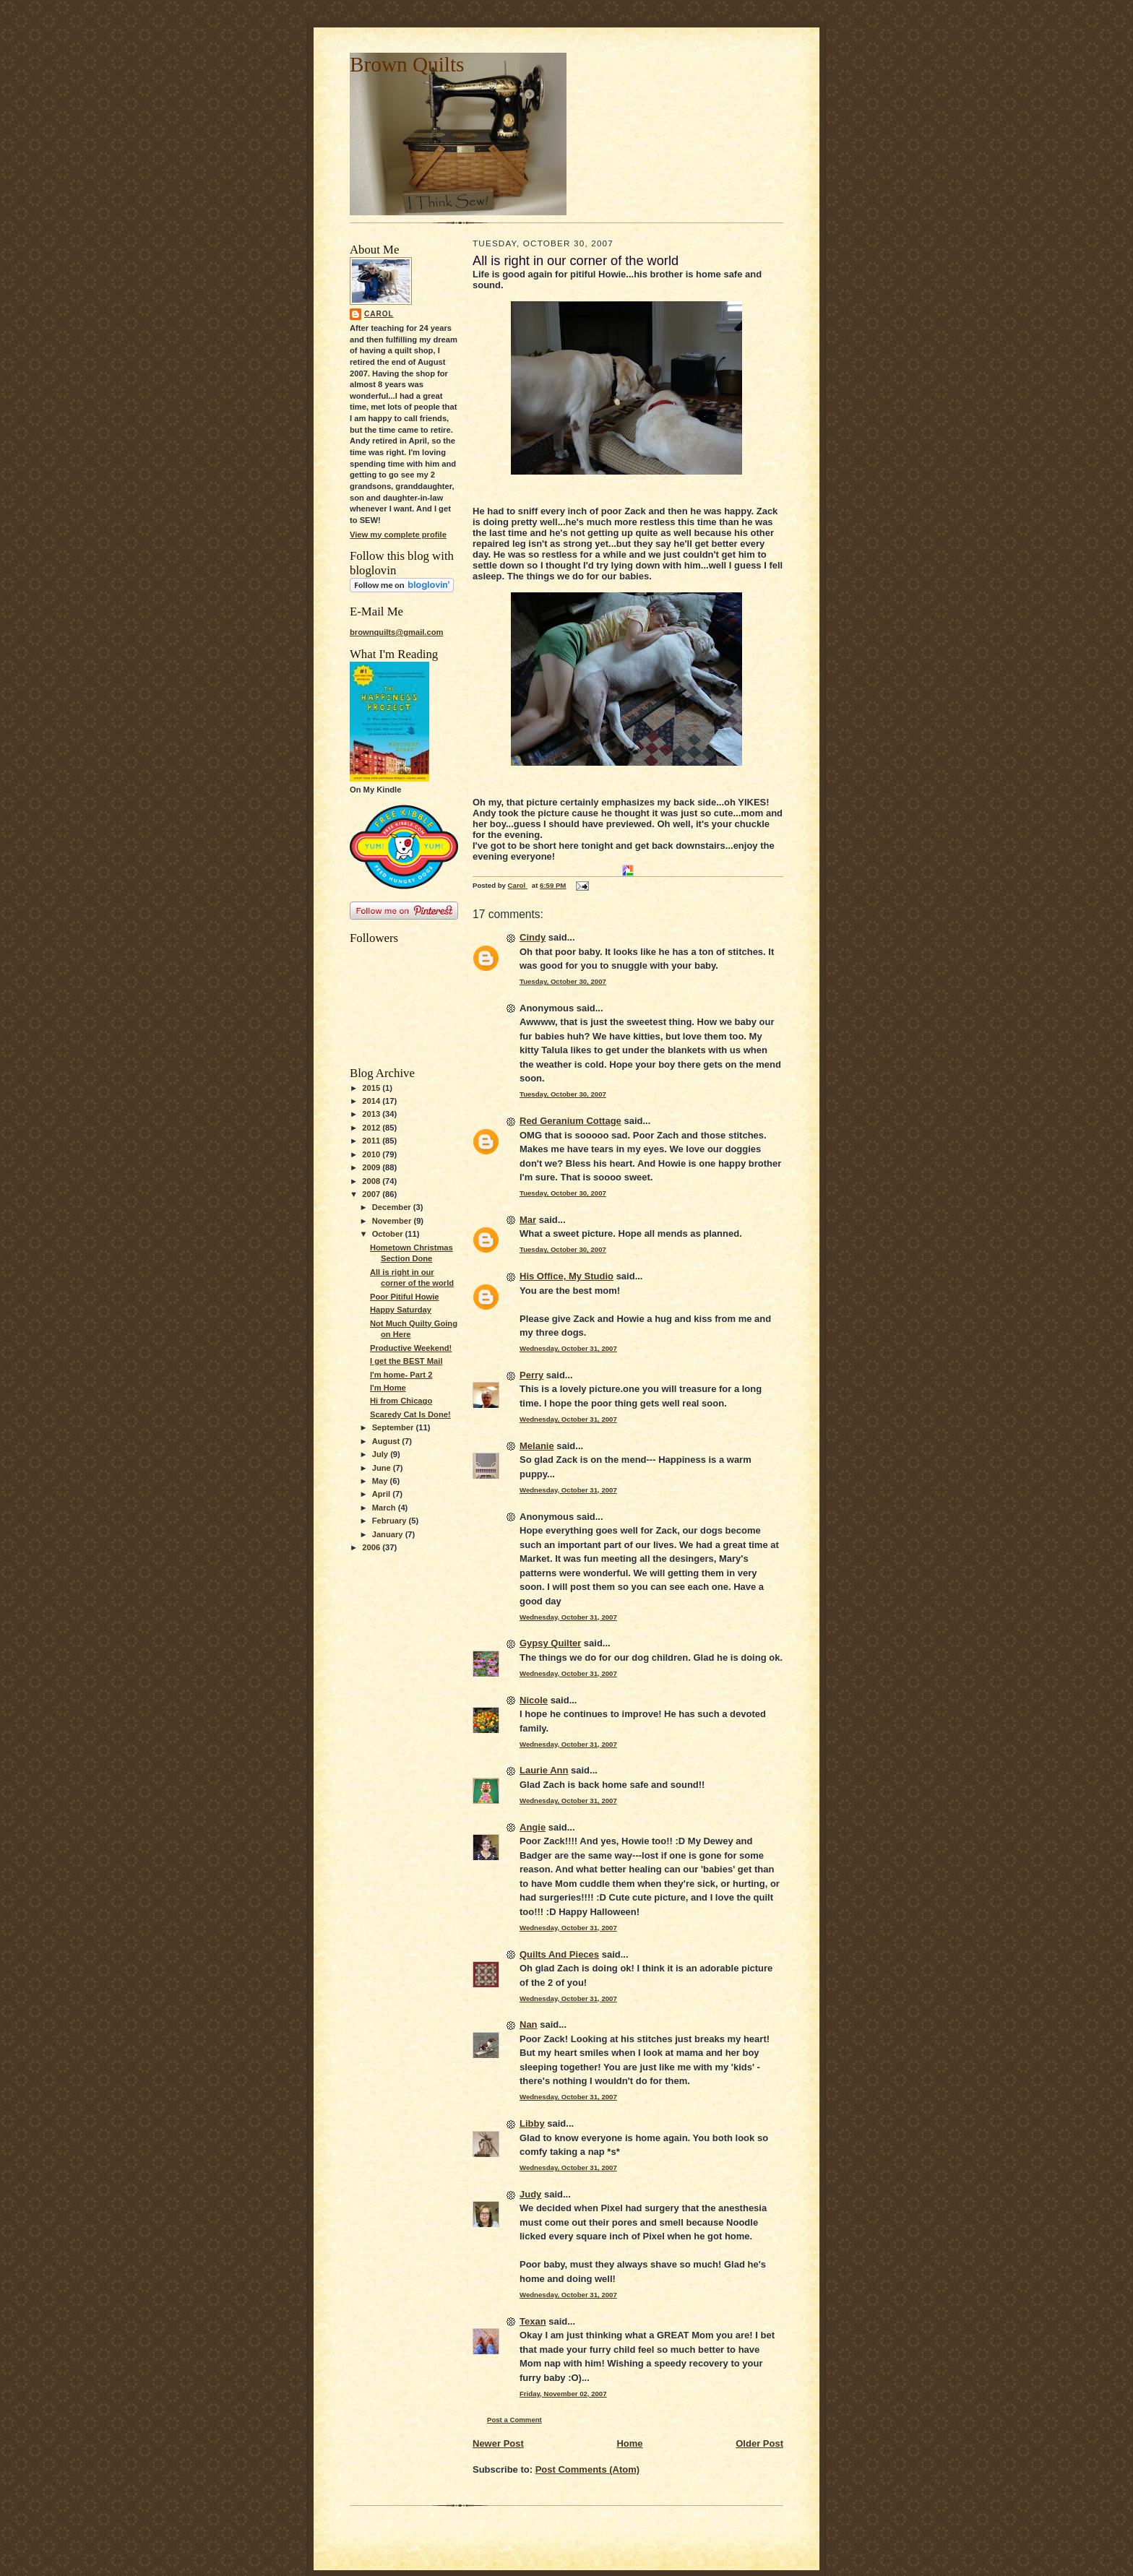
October (388, 1233)
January (388, 1534)
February (390, 1520)
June (382, 1468)
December (392, 1207)
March (385, 1507)
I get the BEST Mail (406, 1361)
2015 (372, 1088)
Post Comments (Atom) (587, 2469)
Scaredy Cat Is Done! (410, 1414)
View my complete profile (398, 534)
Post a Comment (514, 2420)
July (381, 1454)
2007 (372, 1194)
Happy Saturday (400, 1309)
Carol (379, 314)
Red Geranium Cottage (570, 1120)
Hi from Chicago (401, 1400)
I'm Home (388, 1387)
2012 (372, 1127)
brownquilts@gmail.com (396, 632)
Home (629, 2443)
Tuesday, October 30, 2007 (563, 981)
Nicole (534, 1700)
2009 (372, 1167)
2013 (372, 1114)
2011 (372, 1140)
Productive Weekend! (411, 1348)
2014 (372, 1101)
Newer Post (498, 2443)
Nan (529, 2024)
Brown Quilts (407, 64)
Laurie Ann (544, 1770)
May (381, 1481)
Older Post (759, 2443)
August (387, 1441)
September (394, 1427)
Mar (528, 1219)
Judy (530, 2194)
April (382, 1494)
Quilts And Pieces (559, 1954)
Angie (533, 1827)
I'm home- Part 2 (401, 1374)
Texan (533, 2321)
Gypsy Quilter (550, 1643)
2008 (372, 1181)
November (393, 1220)
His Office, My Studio (566, 1276)
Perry (531, 1375)
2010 (372, 1154)
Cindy (533, 937)
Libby (532, 2123)
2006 (372, 1547)
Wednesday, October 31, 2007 (568, 1348)
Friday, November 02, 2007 (563, 2394)
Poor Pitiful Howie (404, 1296)
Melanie (537, 1445)
